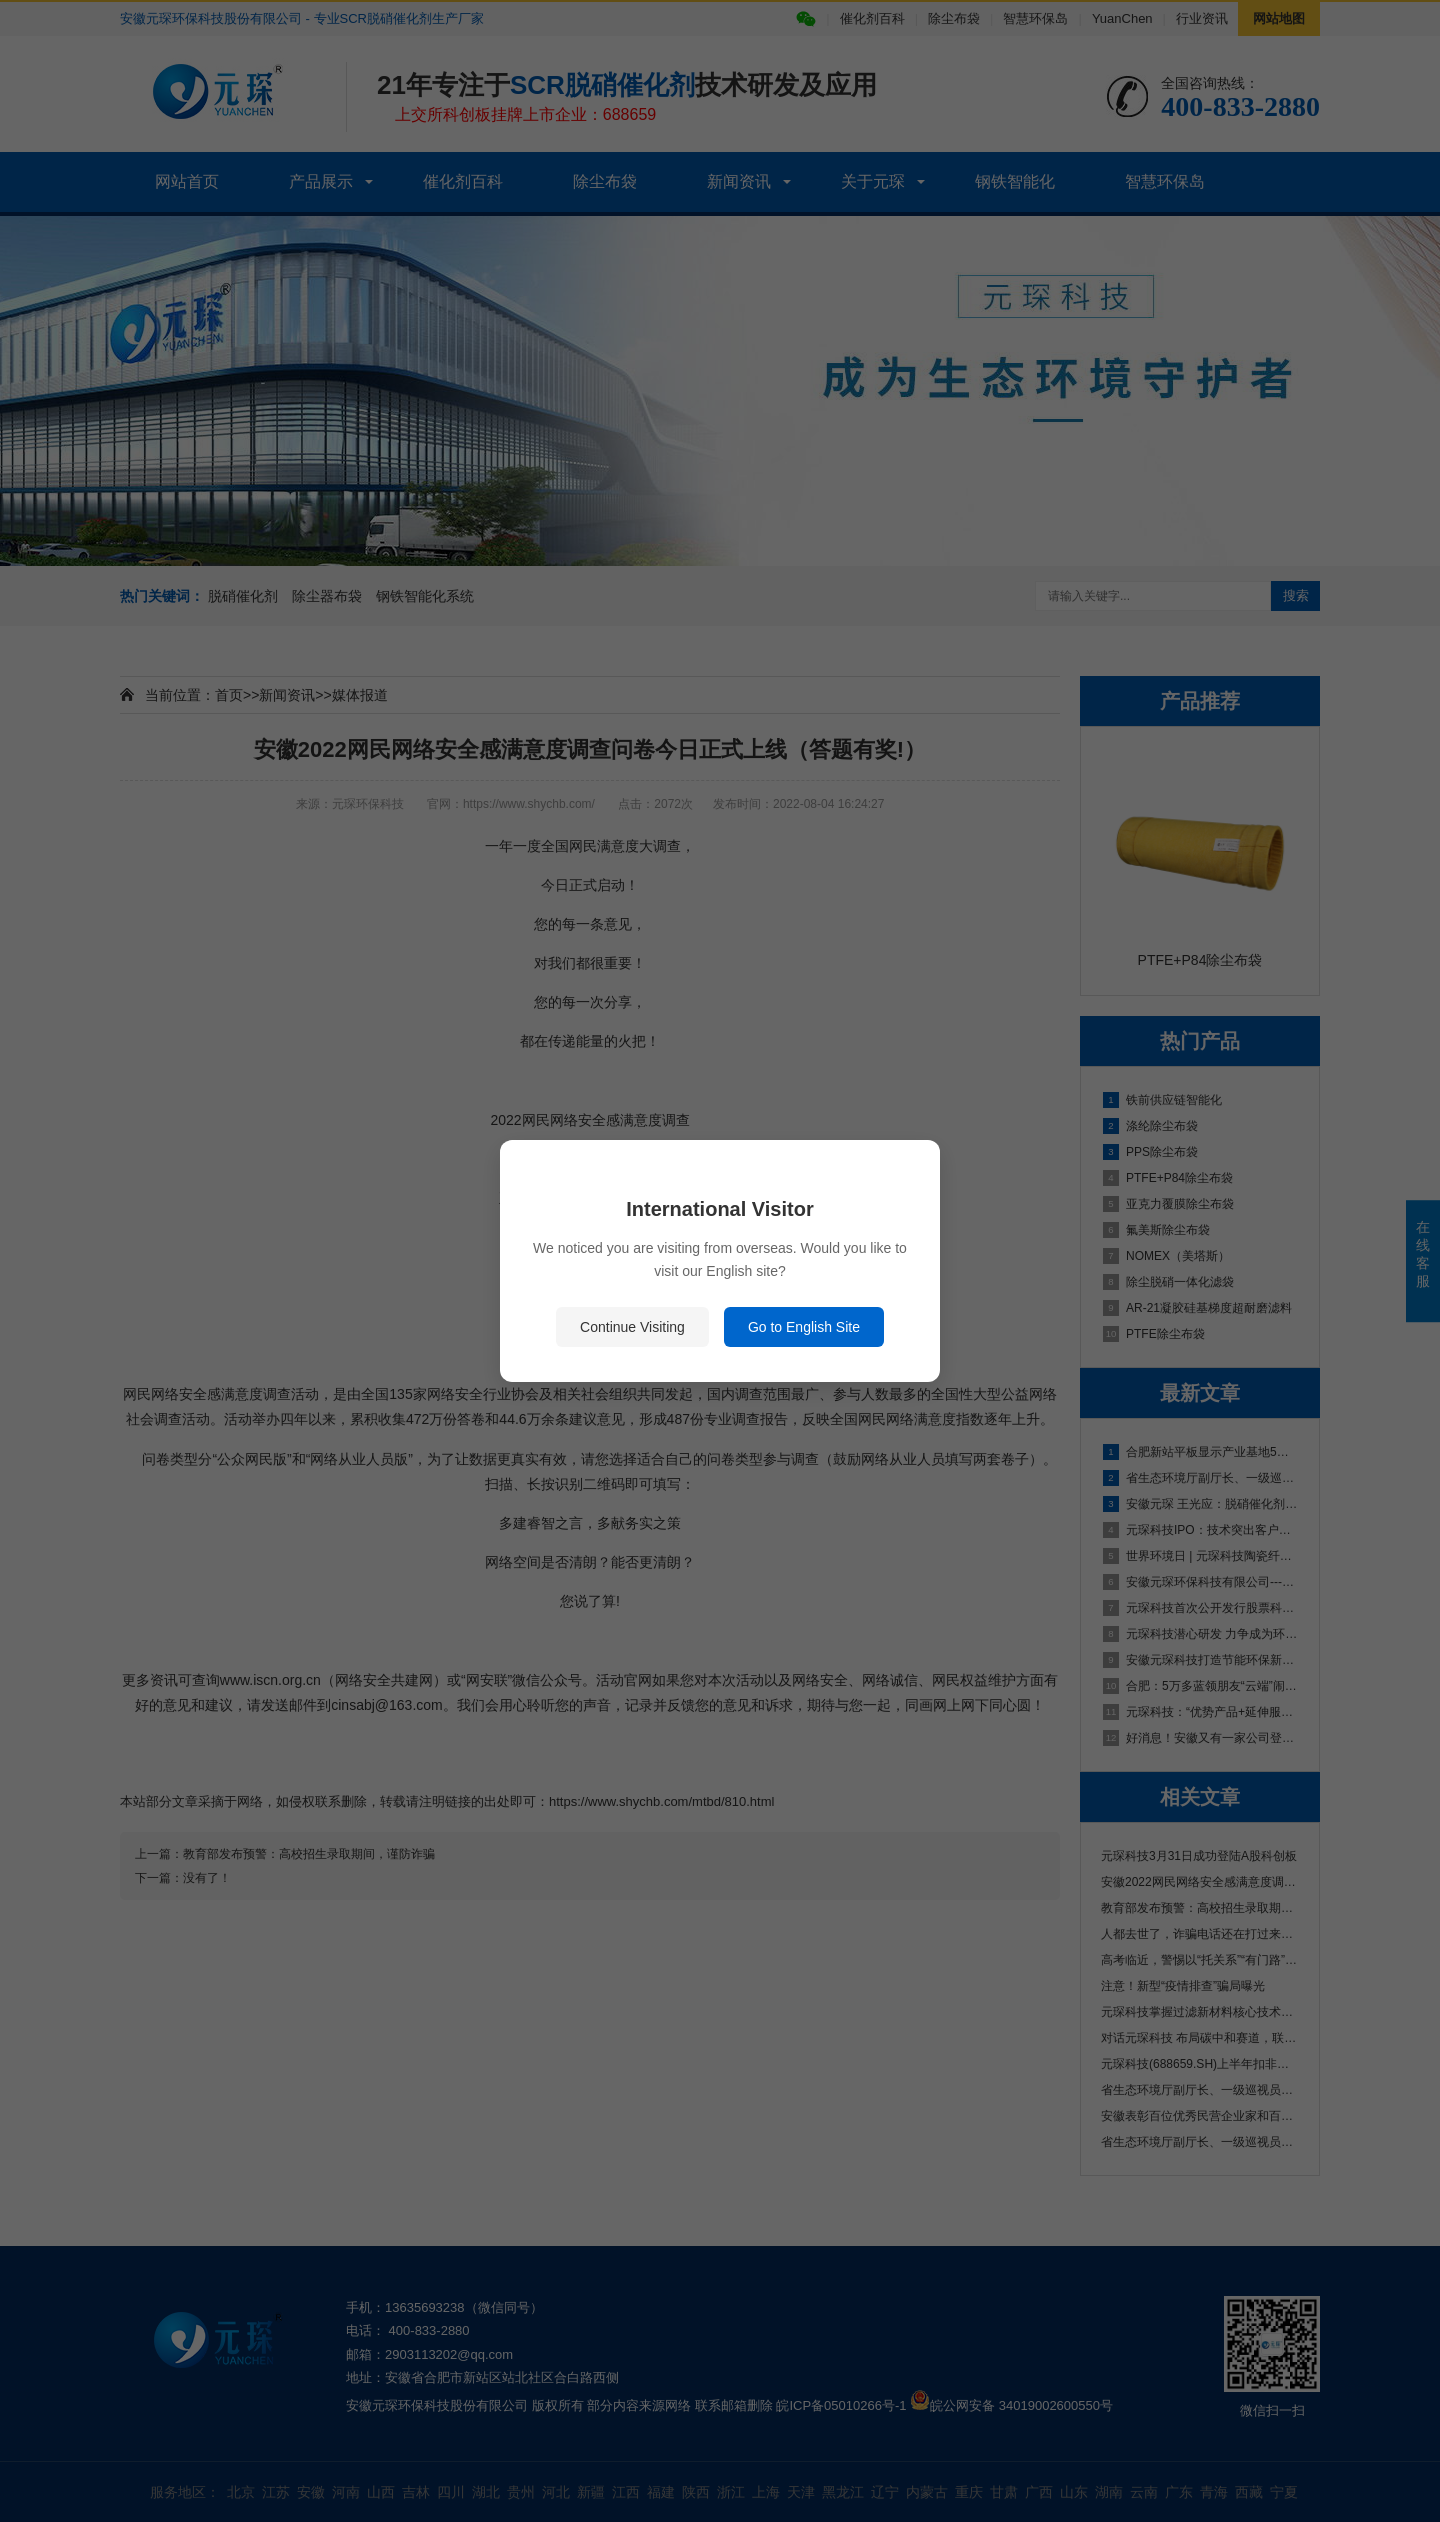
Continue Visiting (632, 1327)
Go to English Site (804, 1327)
